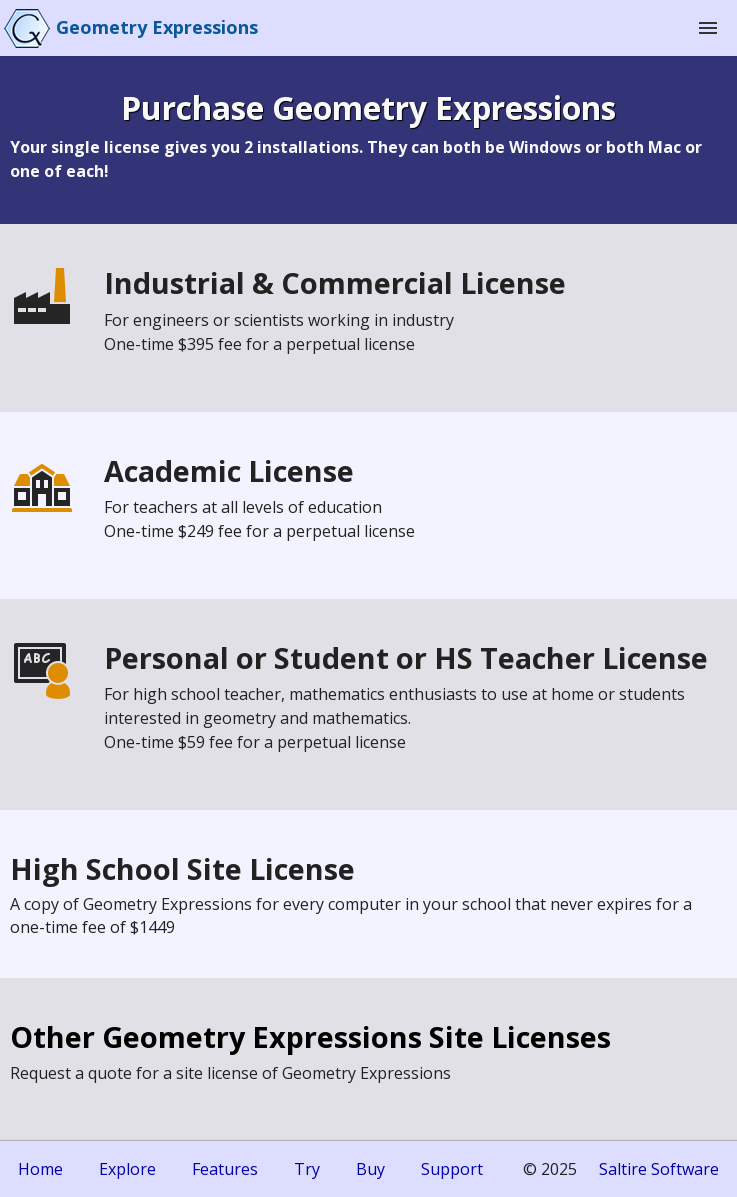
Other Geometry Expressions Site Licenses (310, 1036)
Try (307, 1169)
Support (452, 1169)
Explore (127, 1169)
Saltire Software (659, 1169)
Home (40, 1169)
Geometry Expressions (157, 27)
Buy (370, 1169)
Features (225, 1169)
